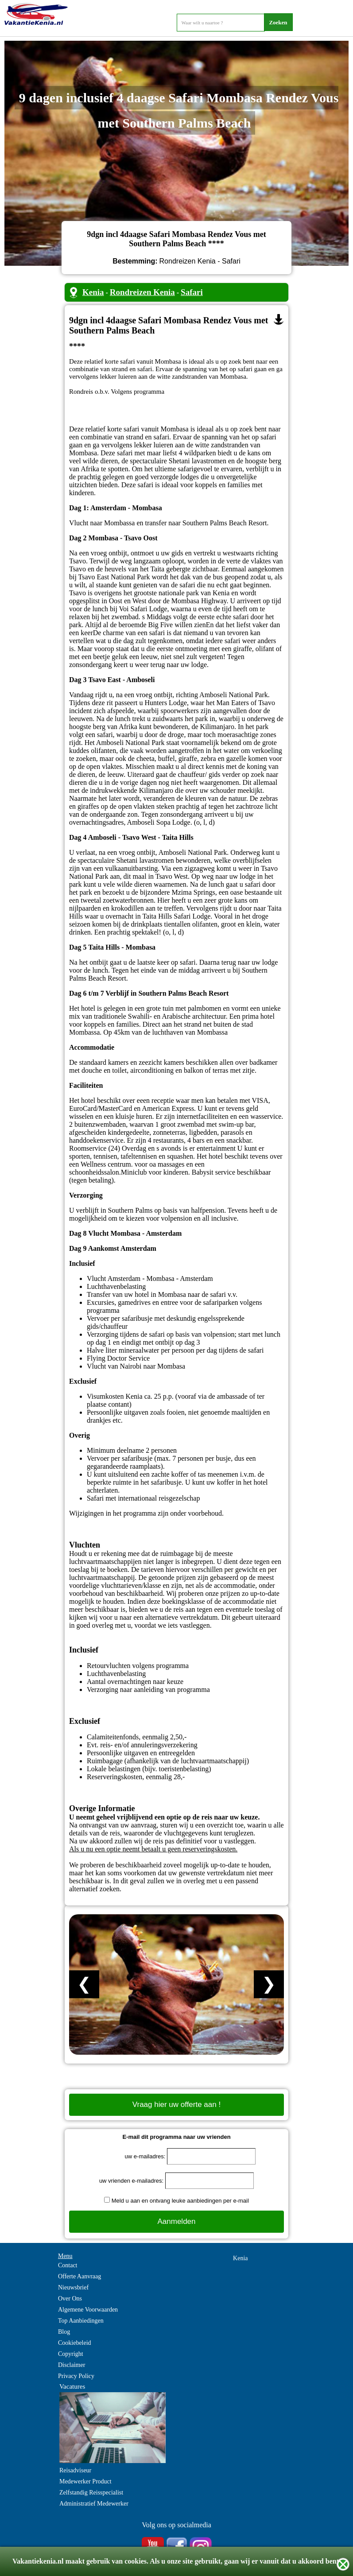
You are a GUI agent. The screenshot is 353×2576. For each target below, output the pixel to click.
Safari (192, 292)
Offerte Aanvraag (79, 2276)
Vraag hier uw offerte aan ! (176, 2104)
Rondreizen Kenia (142, 292)
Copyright (70, 2354)
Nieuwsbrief (73, 2287)
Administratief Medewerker (93, 2503)
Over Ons (70, 2298)
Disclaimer (71, 2365)
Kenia (93, 292)
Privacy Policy (76, 2376)
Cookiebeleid (74, 2342)
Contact (68, 2265)
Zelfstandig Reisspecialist (91, 2492)
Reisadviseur (75, 2470)
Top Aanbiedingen (81, 2320)
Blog (64, 2331)
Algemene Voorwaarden (88, 2309)
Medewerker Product (85, 2481)
